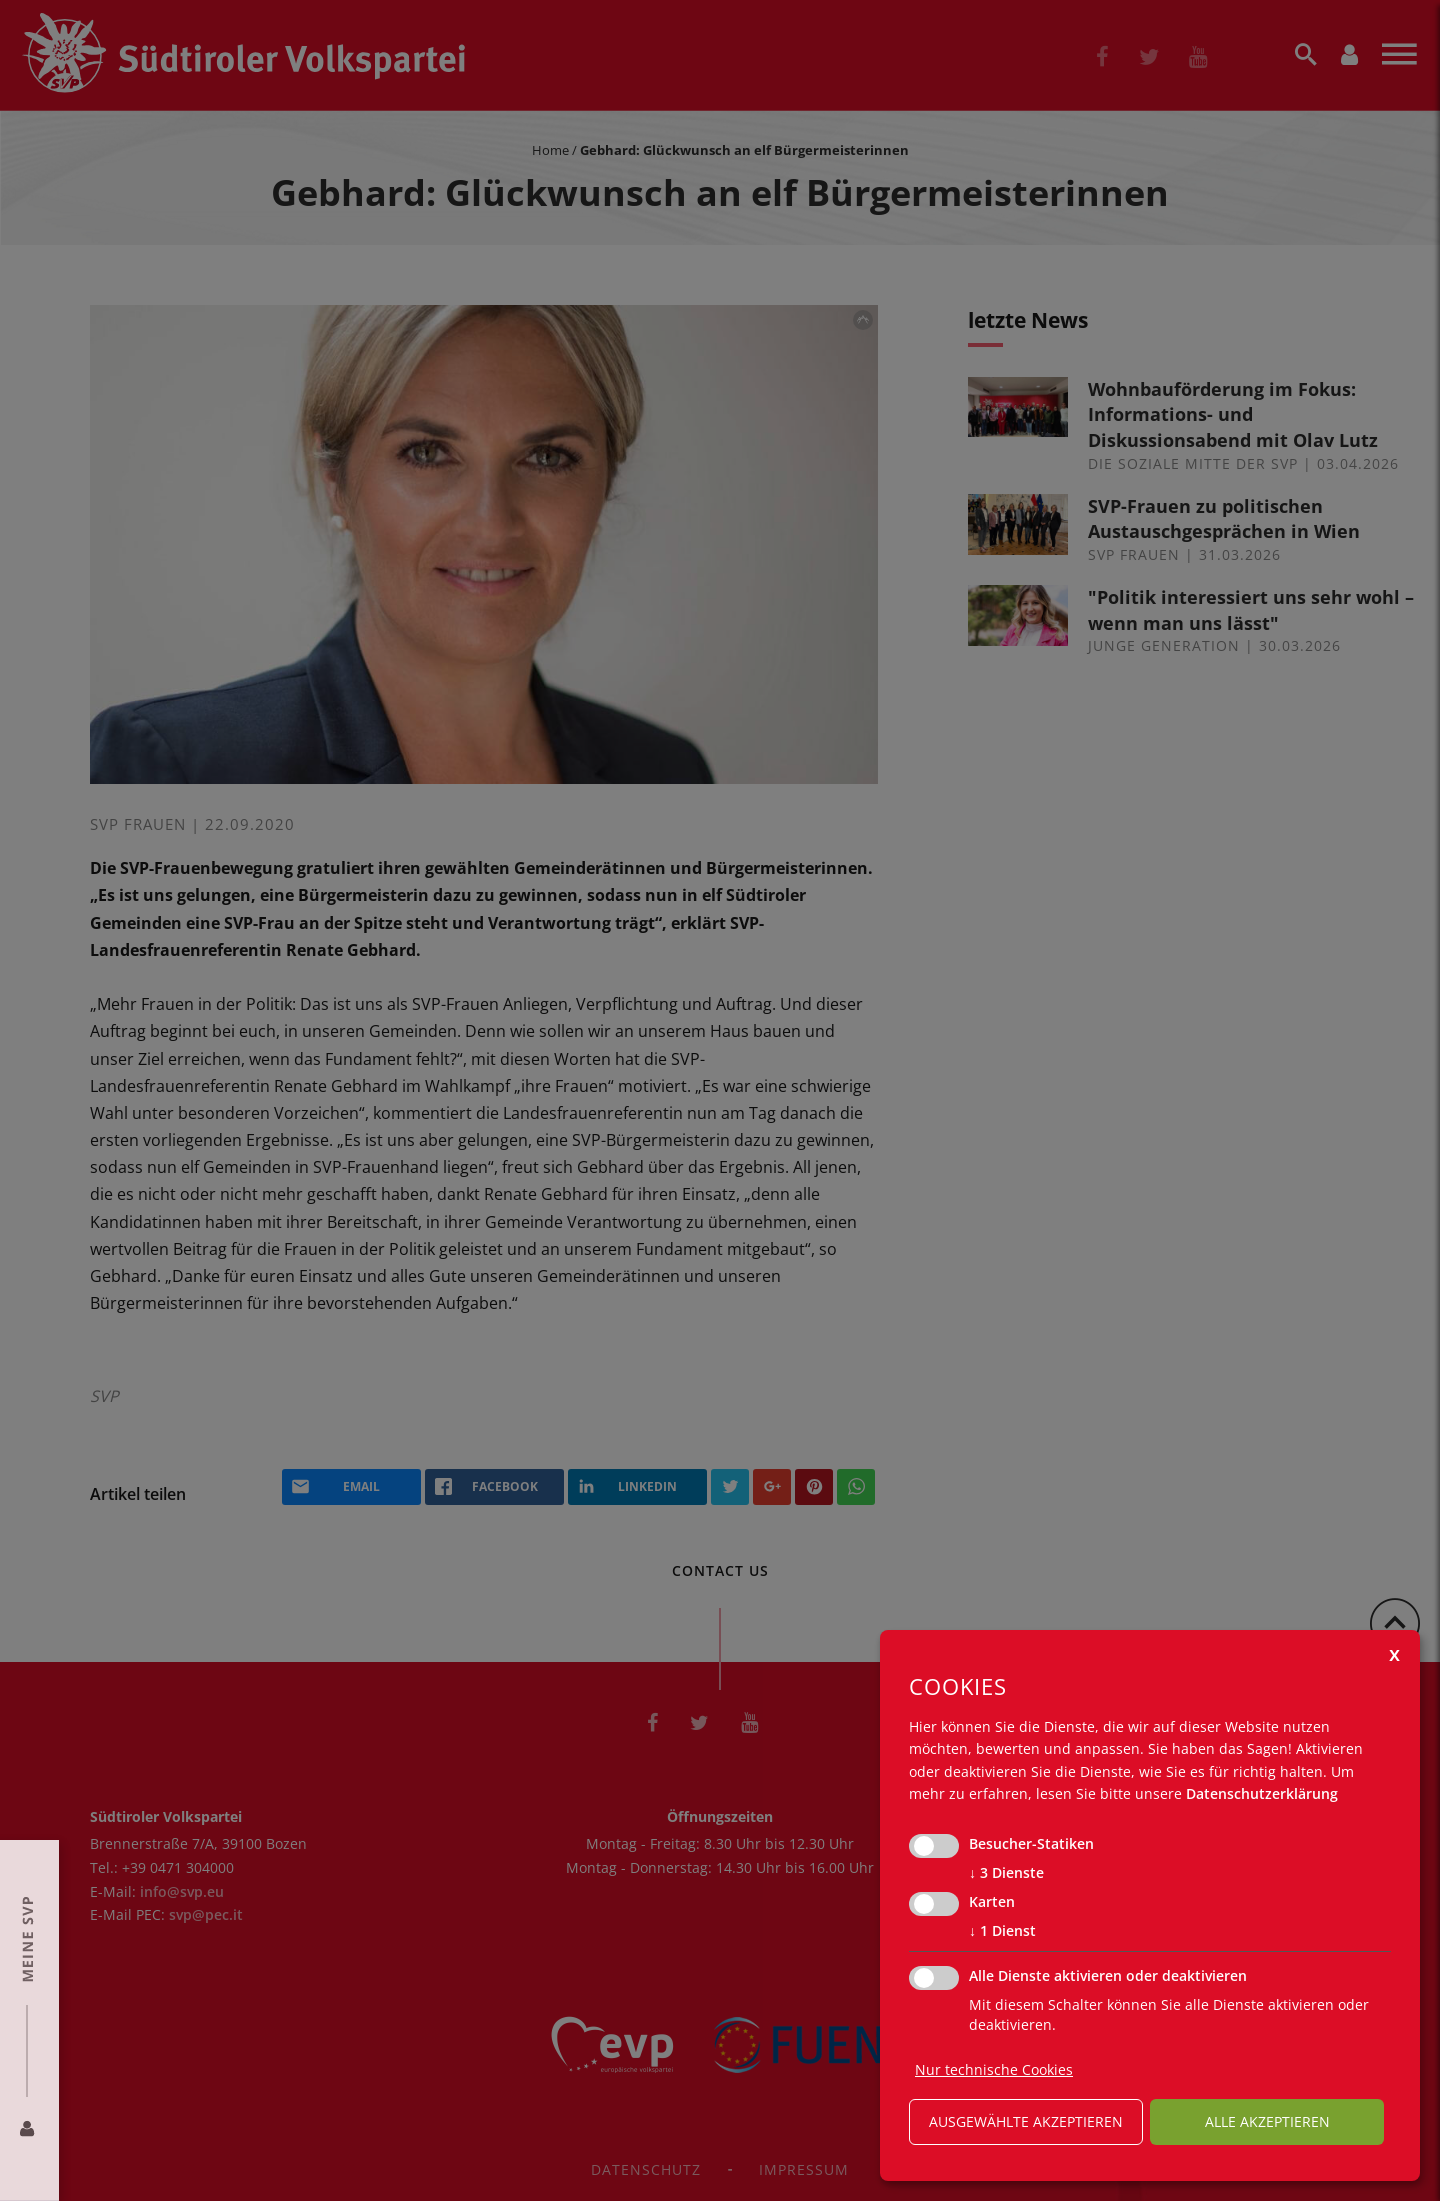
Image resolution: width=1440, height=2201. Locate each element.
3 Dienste (1006, 1873)
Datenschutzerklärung (1262, 1793)
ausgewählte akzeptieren (1026, 2121)
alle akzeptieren (1267, 2121)
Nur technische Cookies (994, 2069)
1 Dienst (1002, 1931)
